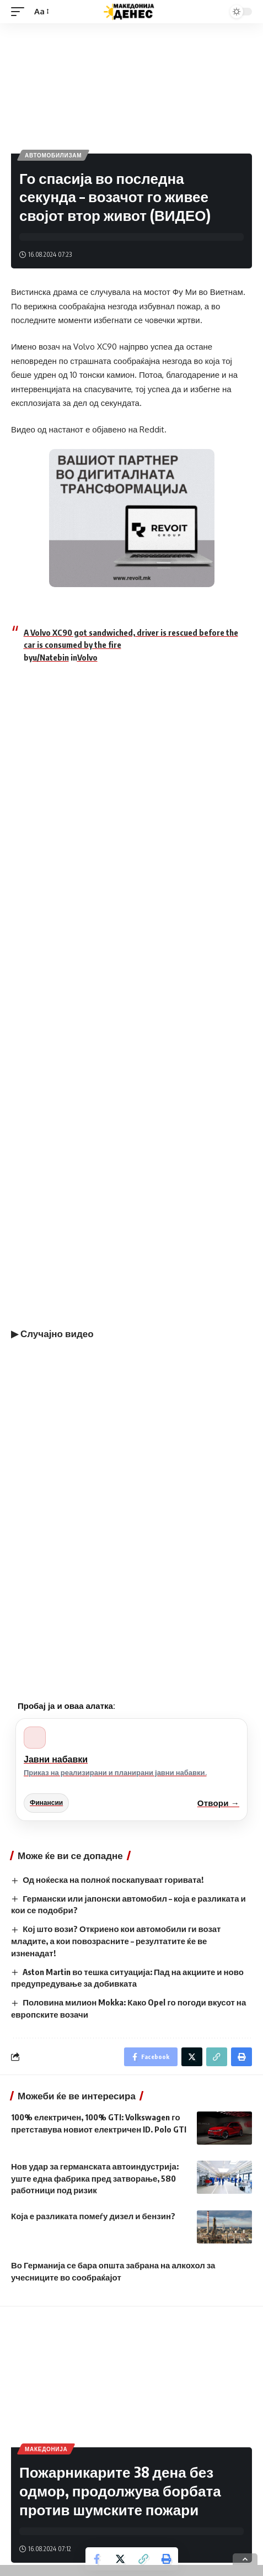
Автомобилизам (53, 155)
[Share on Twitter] (120, 2558)
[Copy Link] (143, 2558)
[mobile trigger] (20, 11)
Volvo (87, 657)
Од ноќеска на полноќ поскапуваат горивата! (113, 1880)
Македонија (46, 2449)
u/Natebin (51, 657)
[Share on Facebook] (97, 2558)
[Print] (166, 2558)
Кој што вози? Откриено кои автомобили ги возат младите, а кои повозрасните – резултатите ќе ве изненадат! (116, 1941)
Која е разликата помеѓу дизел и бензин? (93, 2216)
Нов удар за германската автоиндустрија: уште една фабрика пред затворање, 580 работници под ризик (95, 2178)
